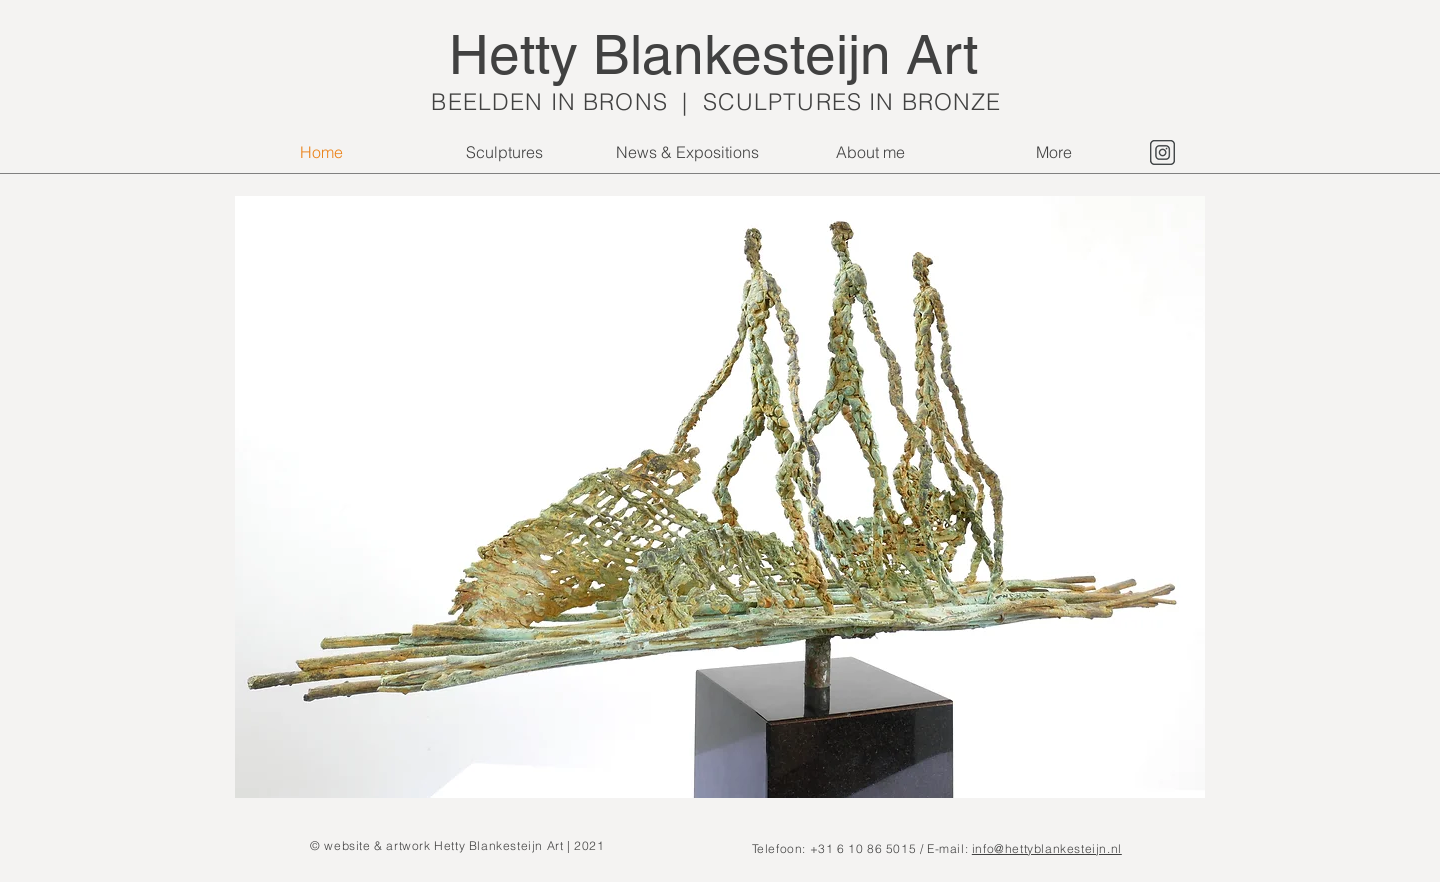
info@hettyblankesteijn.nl (1047, 848)
